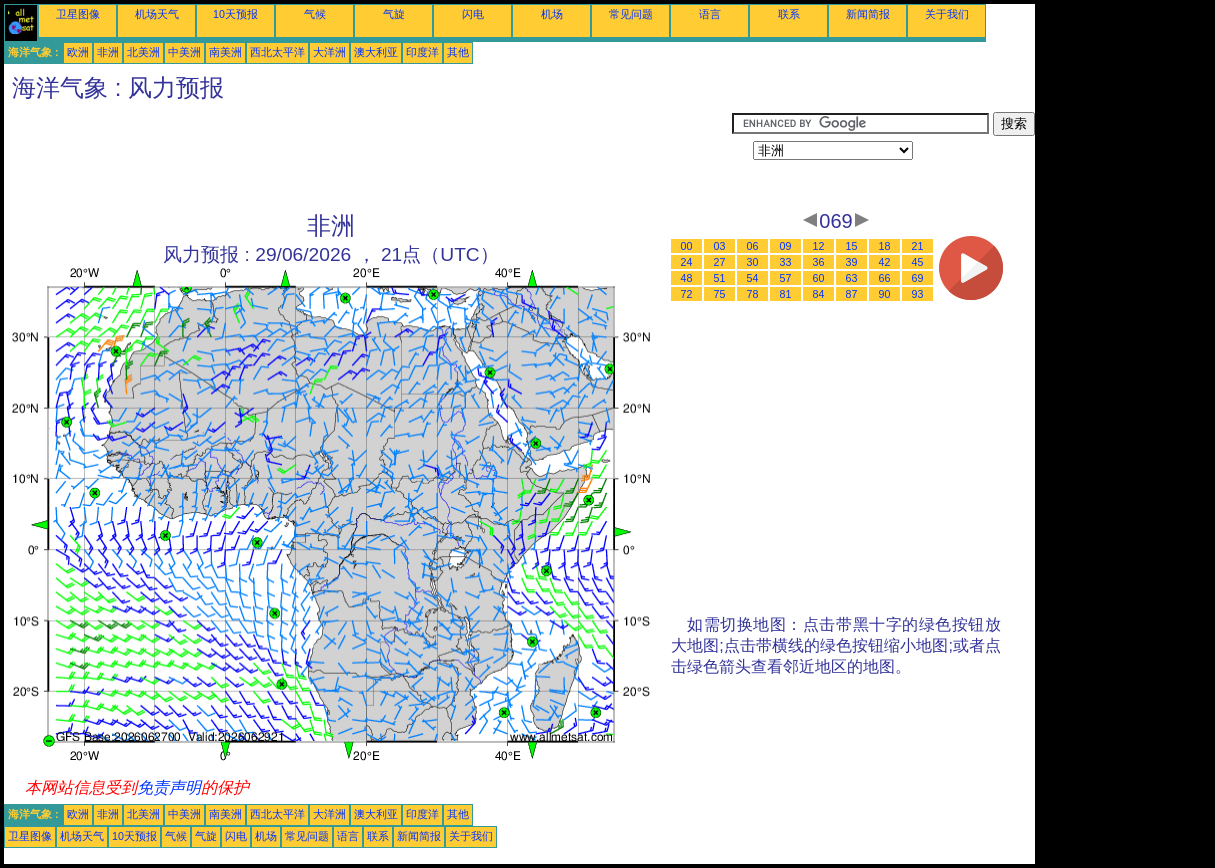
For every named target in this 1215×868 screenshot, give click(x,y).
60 (819, 278)
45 (918, 262)
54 (753, 278)
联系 (789, 14)
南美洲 (225, 52)
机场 (552, 14)
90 (885, 294)
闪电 (473, 14)
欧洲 (78, 52)
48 (687, 278)
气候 (315, 14)
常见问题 (631, 14)
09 (786, 246)
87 (852, 294)
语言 (710, 14)
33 (786, 262)
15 (852, 246)
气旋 (394, 14)
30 (753, 262)
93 (918, 294)
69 (918, 278)
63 (852, 278)
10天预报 (235, 14)
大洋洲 (329, 52)
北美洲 (143, 52)
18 (885, 246)
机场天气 (157, 14)
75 (720, 294)
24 (687, 262)
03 (720, 246)
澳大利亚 (376, 52)
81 (786, 294)
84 (819, 294)
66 (885, 278)
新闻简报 (868, 14)
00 (687, 246)
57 (786, 278)
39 (852, 262)
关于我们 (947, 14)
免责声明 (169, 787)
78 (753, 294)
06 (753, 246)
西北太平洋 (277, 52)
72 (687, 294)
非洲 (108, 52)
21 (918, 246)
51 (720, 278)
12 (819, 246)
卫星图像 (78, 14)
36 (819, 262)
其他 (458, 52)
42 (885, 262)
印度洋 (422, 52)
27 (720, 262)
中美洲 (184, 52)
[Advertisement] (368, 157)
